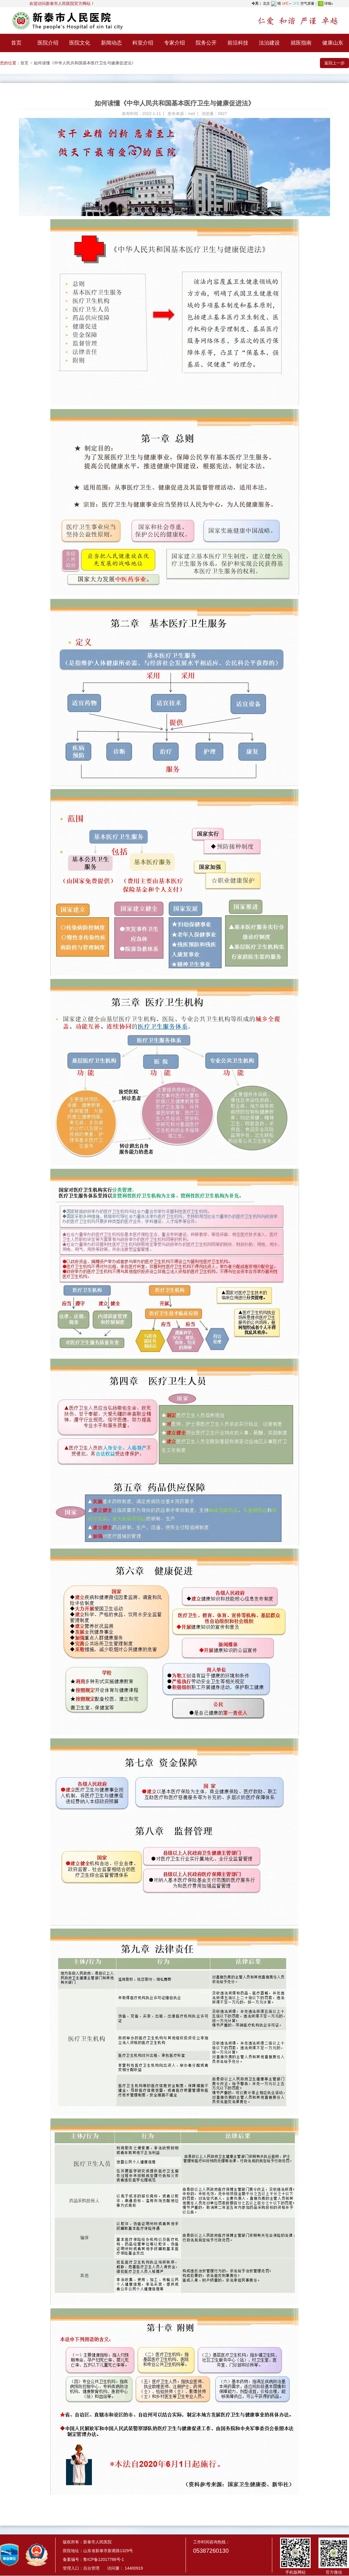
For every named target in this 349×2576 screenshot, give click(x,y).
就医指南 (301, 43)
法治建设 (269, 43)
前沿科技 (237, 43)
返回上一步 (334, 63)
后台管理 (91, 2568)
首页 (16, 43)
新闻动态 (111, 43)
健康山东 (332, 43)
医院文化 (79, 43)
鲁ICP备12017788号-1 (103, 2559)
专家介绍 (174, 43)
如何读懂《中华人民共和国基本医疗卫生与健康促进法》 (85, 63)
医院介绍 (48, 43)
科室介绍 (142, 43)
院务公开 (206, 43)
